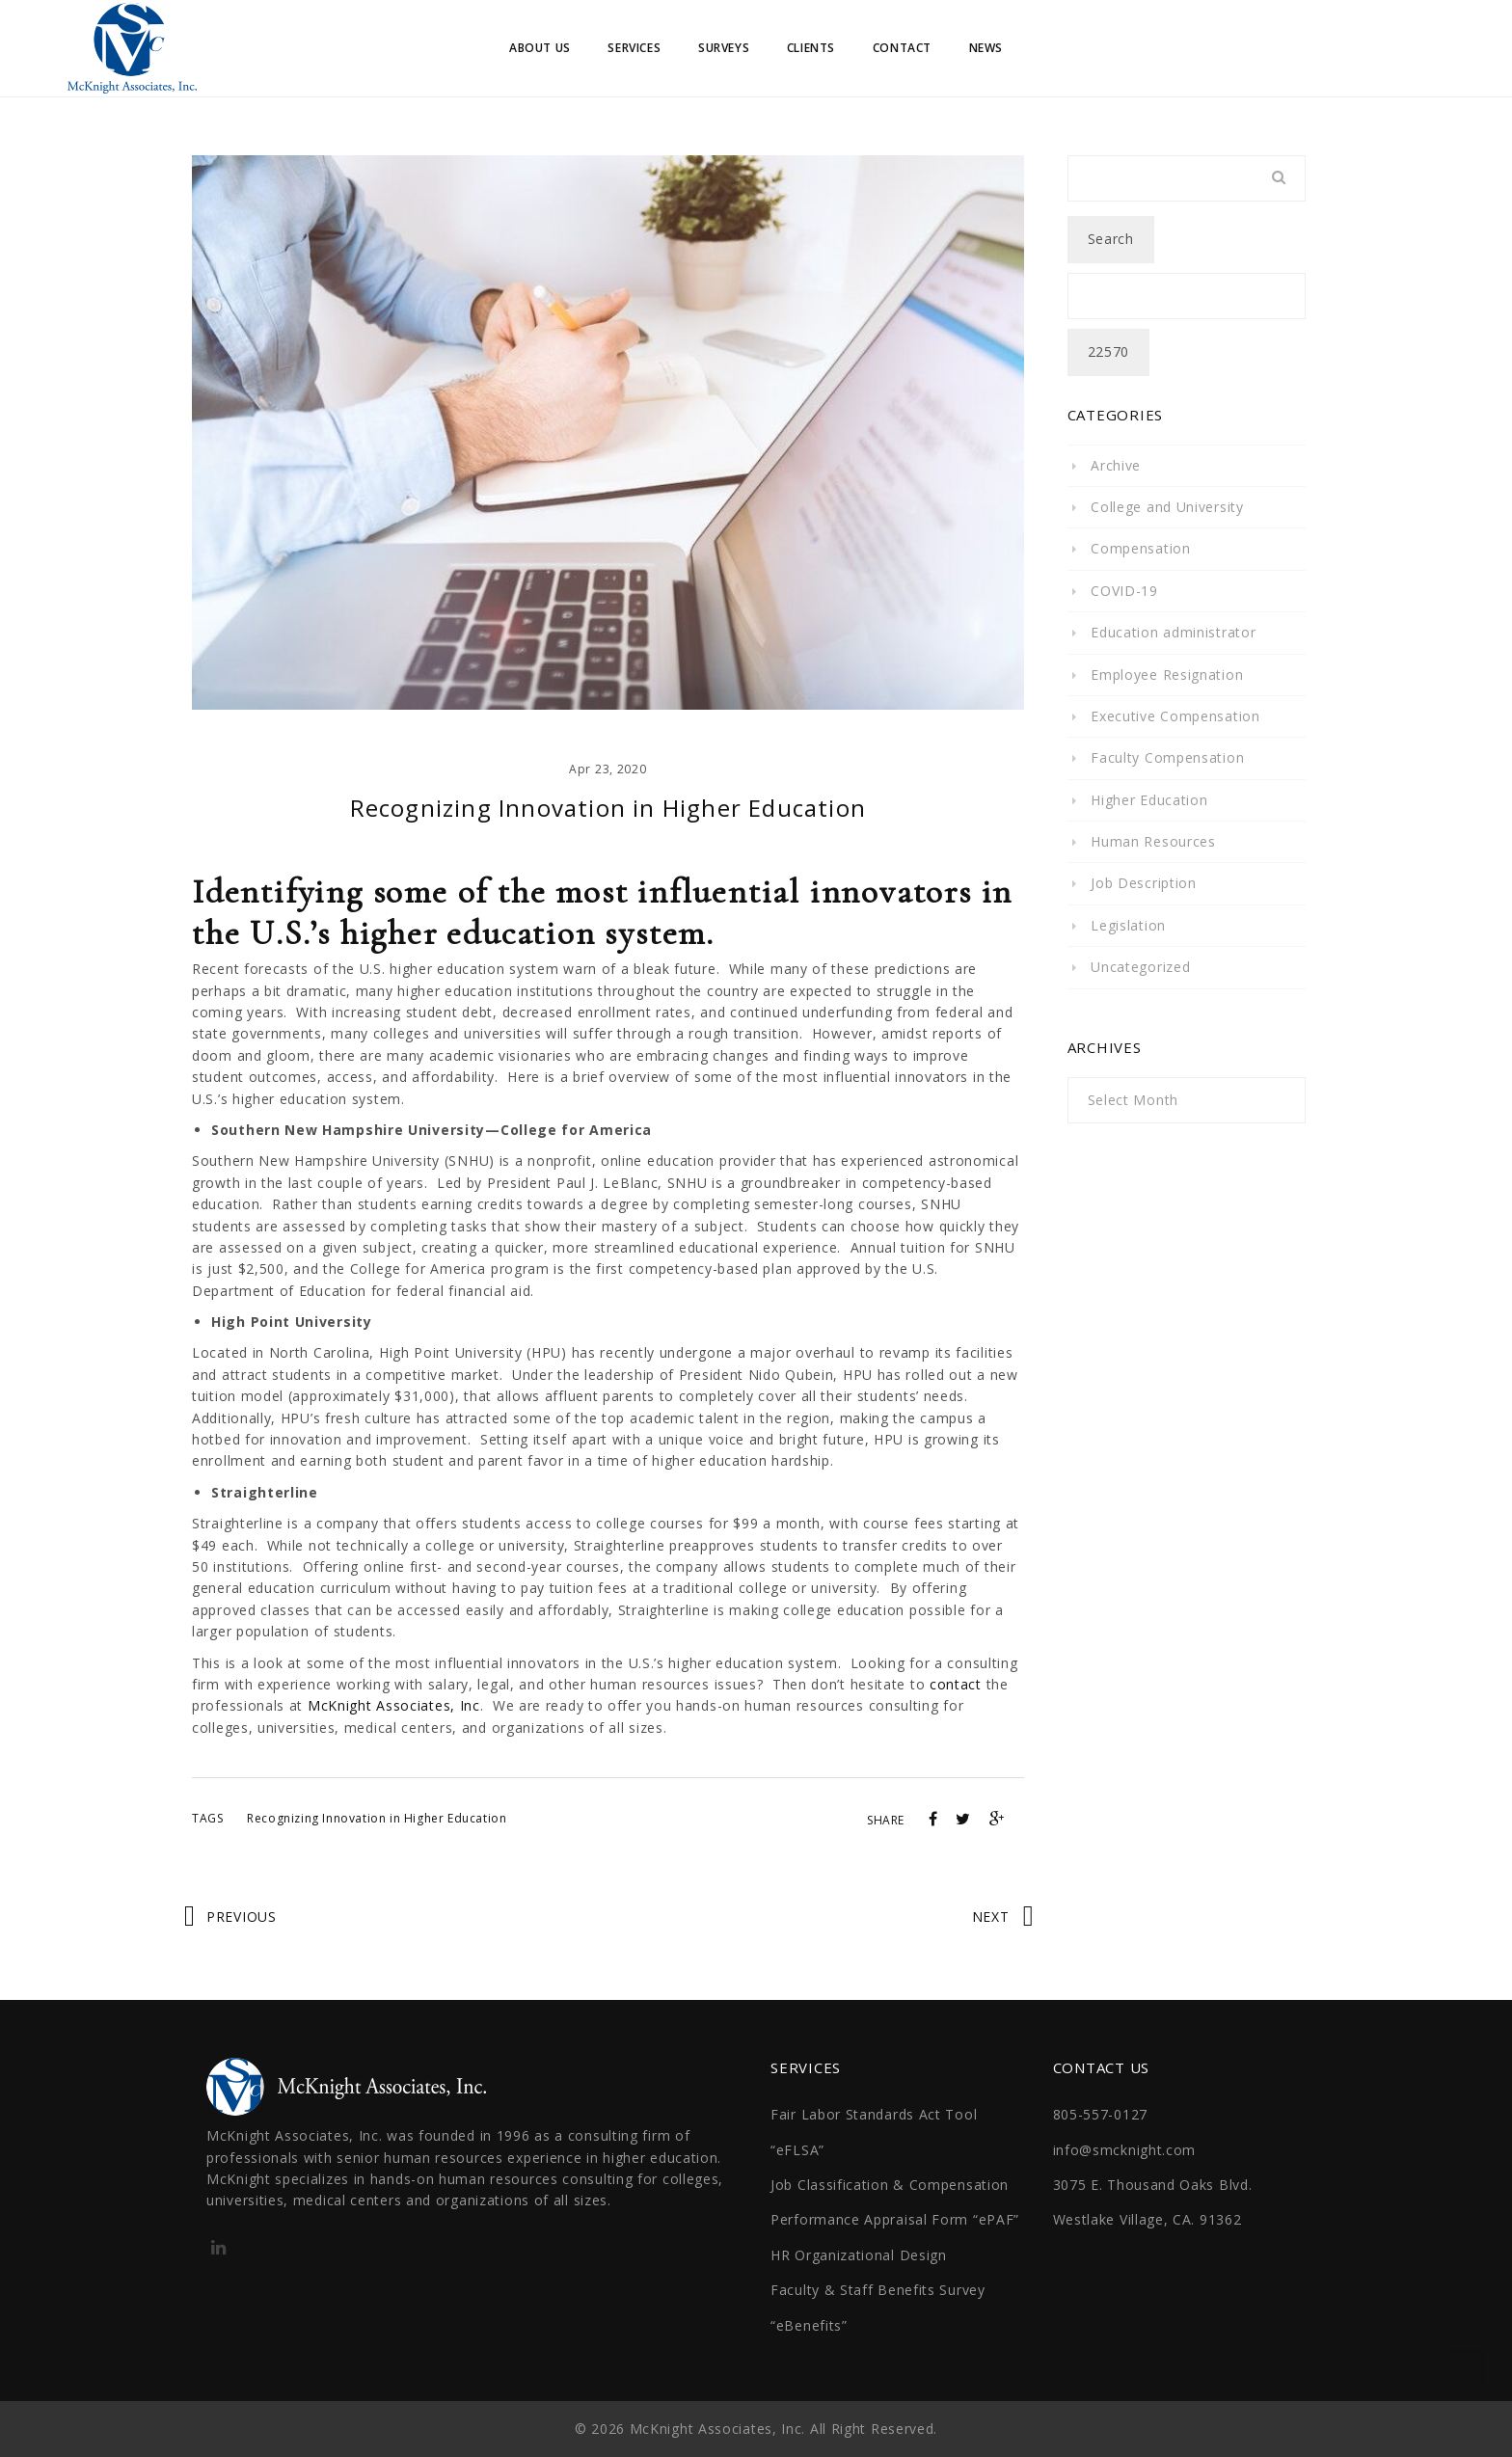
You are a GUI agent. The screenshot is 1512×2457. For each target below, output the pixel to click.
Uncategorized (1140, 967)
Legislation (1128, 925)
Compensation (1140, 548)
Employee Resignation (1167, 674)
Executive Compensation (1175, 716)
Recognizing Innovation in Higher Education (376, 1818)
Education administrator (1173, 632)
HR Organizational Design (858, 2255)
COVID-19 (1124, 590)
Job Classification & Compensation (889, 2184)
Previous (241, 1916)
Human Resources (1153, 841)
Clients (811, 48)
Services (634, 48)
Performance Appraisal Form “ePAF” (894, 2219)
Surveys (723, 48)
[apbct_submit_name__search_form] (1108, 352)
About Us (540, 48)
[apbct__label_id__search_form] (1187, 296)
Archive (1116, 465)
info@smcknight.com (1125, 2150)
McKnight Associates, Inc (394, 1705)
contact (956, 1684)
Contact (902, 48)
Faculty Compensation (1167, 757)
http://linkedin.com (218, 2253)
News (986, 48)
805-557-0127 (1100, 2114)
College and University (1167, 507)
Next (991, 1916)
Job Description (1144, 883)
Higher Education (1149, 800)
